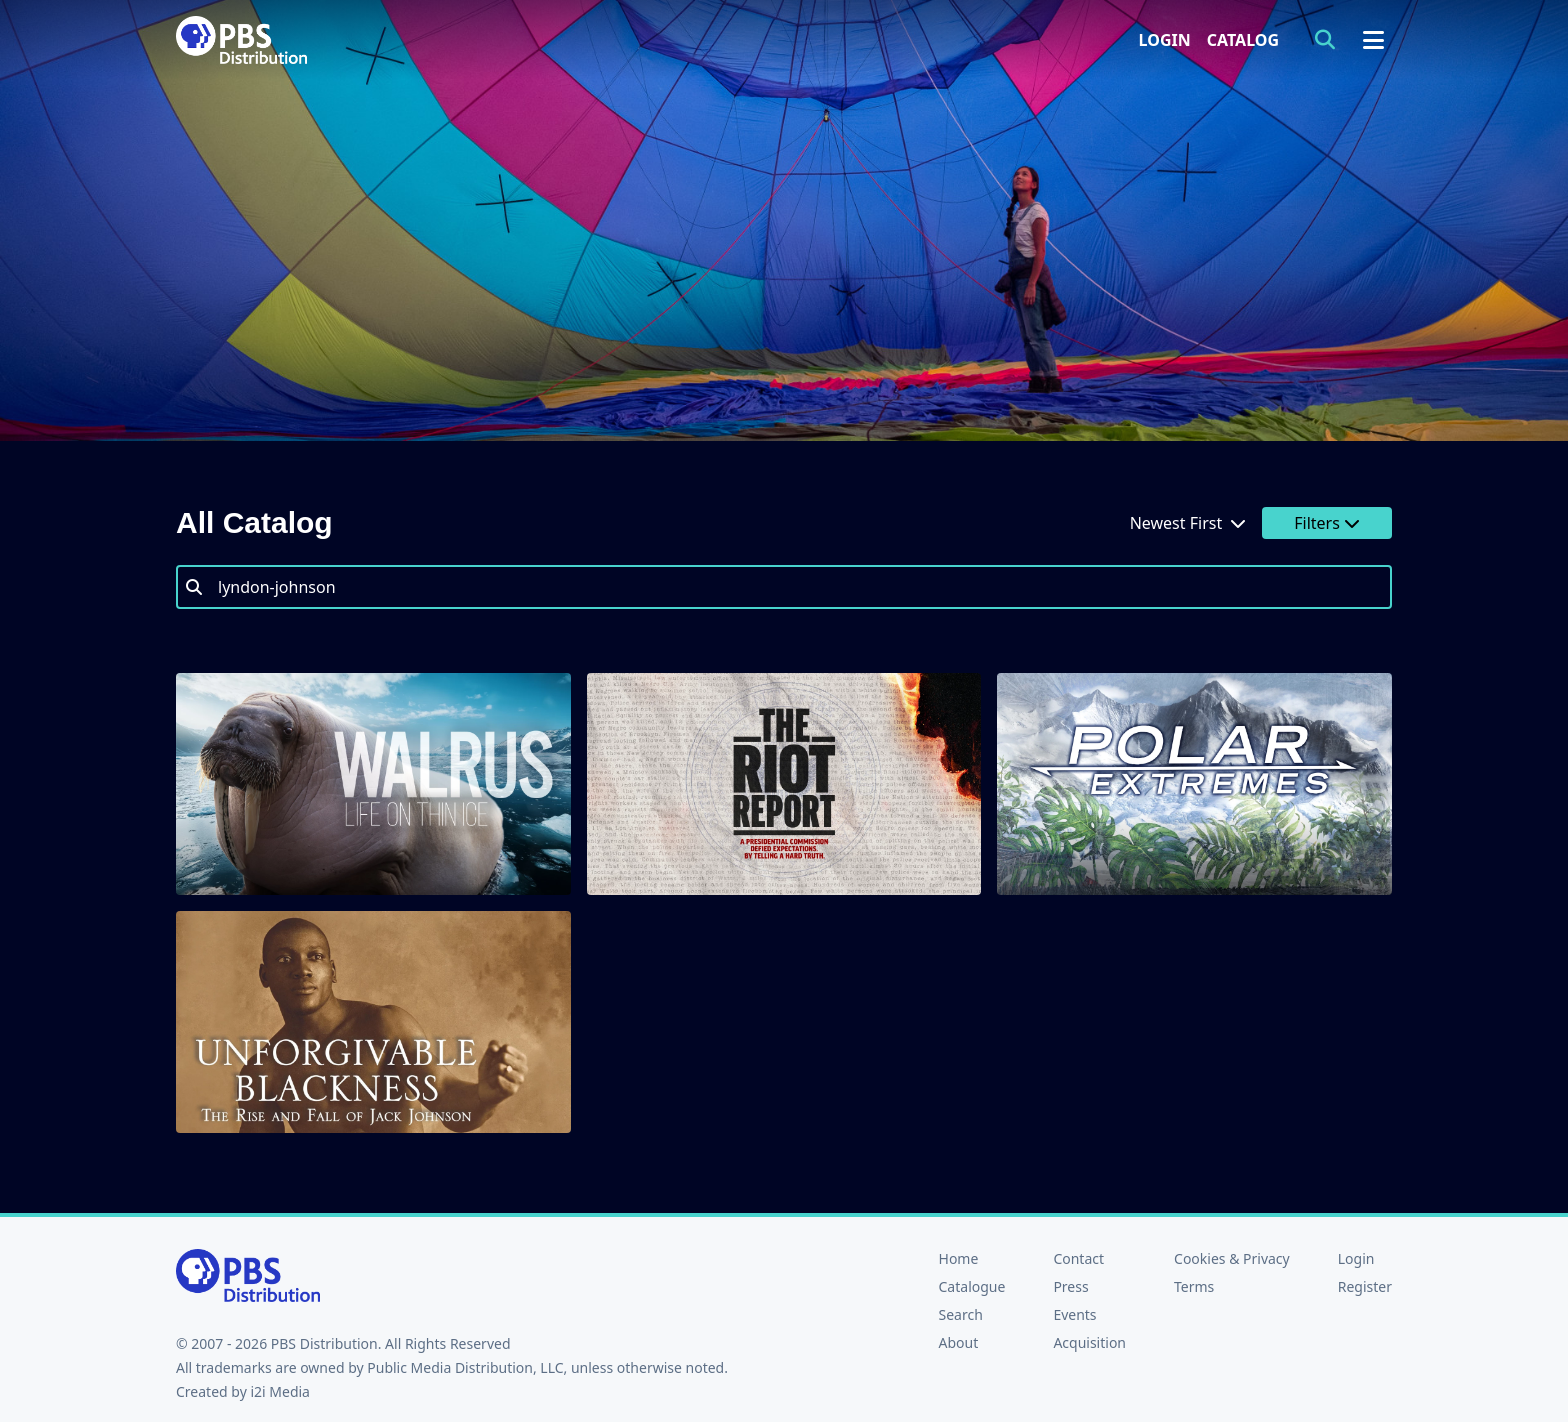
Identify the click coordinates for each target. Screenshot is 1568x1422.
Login (1165, 40)
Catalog (1243, 40)
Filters (1327, 523)
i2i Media (280, 1391)
